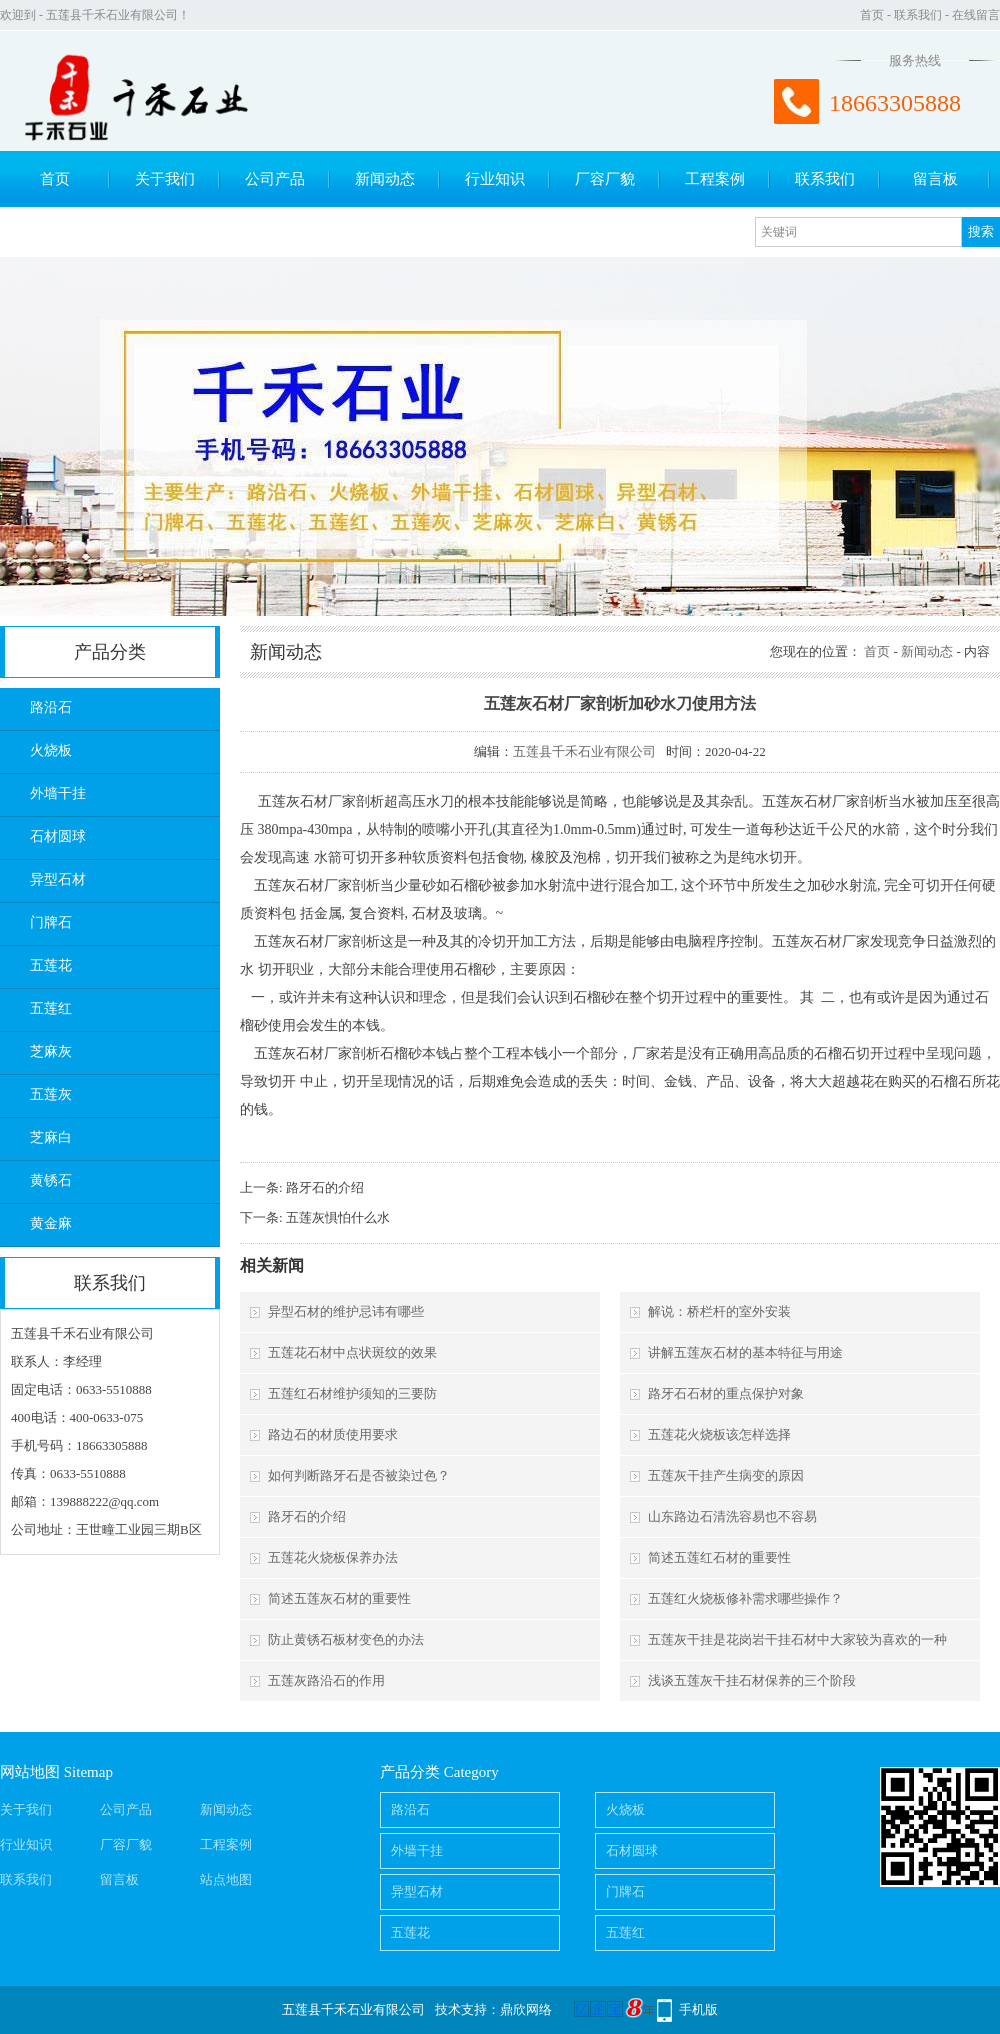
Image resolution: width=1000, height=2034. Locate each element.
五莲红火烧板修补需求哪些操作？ (745, 1598)
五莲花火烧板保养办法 (333, 1557)
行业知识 (495, 179)
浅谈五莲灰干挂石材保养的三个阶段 (752, 1680)
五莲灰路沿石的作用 (326, 1680)
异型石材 (58, 879)
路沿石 (51, 707)
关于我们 (165, 179)
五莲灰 (51, 1094)
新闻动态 (385, 179)
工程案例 (715, 179)
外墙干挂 (58, 793)
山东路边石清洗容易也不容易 (732, 1516)
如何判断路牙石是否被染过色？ (359, 1475)
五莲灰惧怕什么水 (338, 1217)
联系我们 (918, 15)
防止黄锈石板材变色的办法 (346, 1639)
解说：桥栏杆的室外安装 (719, 1311)
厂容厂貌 (605, 179)
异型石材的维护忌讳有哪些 (346, 1311)
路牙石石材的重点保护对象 (726, 1393)
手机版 (698, 2009)
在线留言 (976, 15)
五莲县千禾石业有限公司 (584, 751)
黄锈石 (51, 1180)
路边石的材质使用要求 (333, 1434)
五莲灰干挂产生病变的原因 (726, 1475)
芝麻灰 (51, 1051)
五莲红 (51, 1008)
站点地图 (226, 1879)
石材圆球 (58, 836)
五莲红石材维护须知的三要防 (352, 1393)
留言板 (935, 179)
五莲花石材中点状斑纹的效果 (352, 1352)
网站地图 (30, 1772)
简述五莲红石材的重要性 (719, 1557)
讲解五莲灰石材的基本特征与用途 (745, 1352)
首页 (872, 15)
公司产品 (275, 179)
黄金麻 (51, 1223)
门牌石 (51, 922)
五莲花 (51, 965)
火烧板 (51, 750)
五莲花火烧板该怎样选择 (719, 1434)
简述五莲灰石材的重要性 (339, 1598)
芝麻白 (51, 1137)
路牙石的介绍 (325, 1187)
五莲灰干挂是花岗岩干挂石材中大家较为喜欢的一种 (797, 1639)
